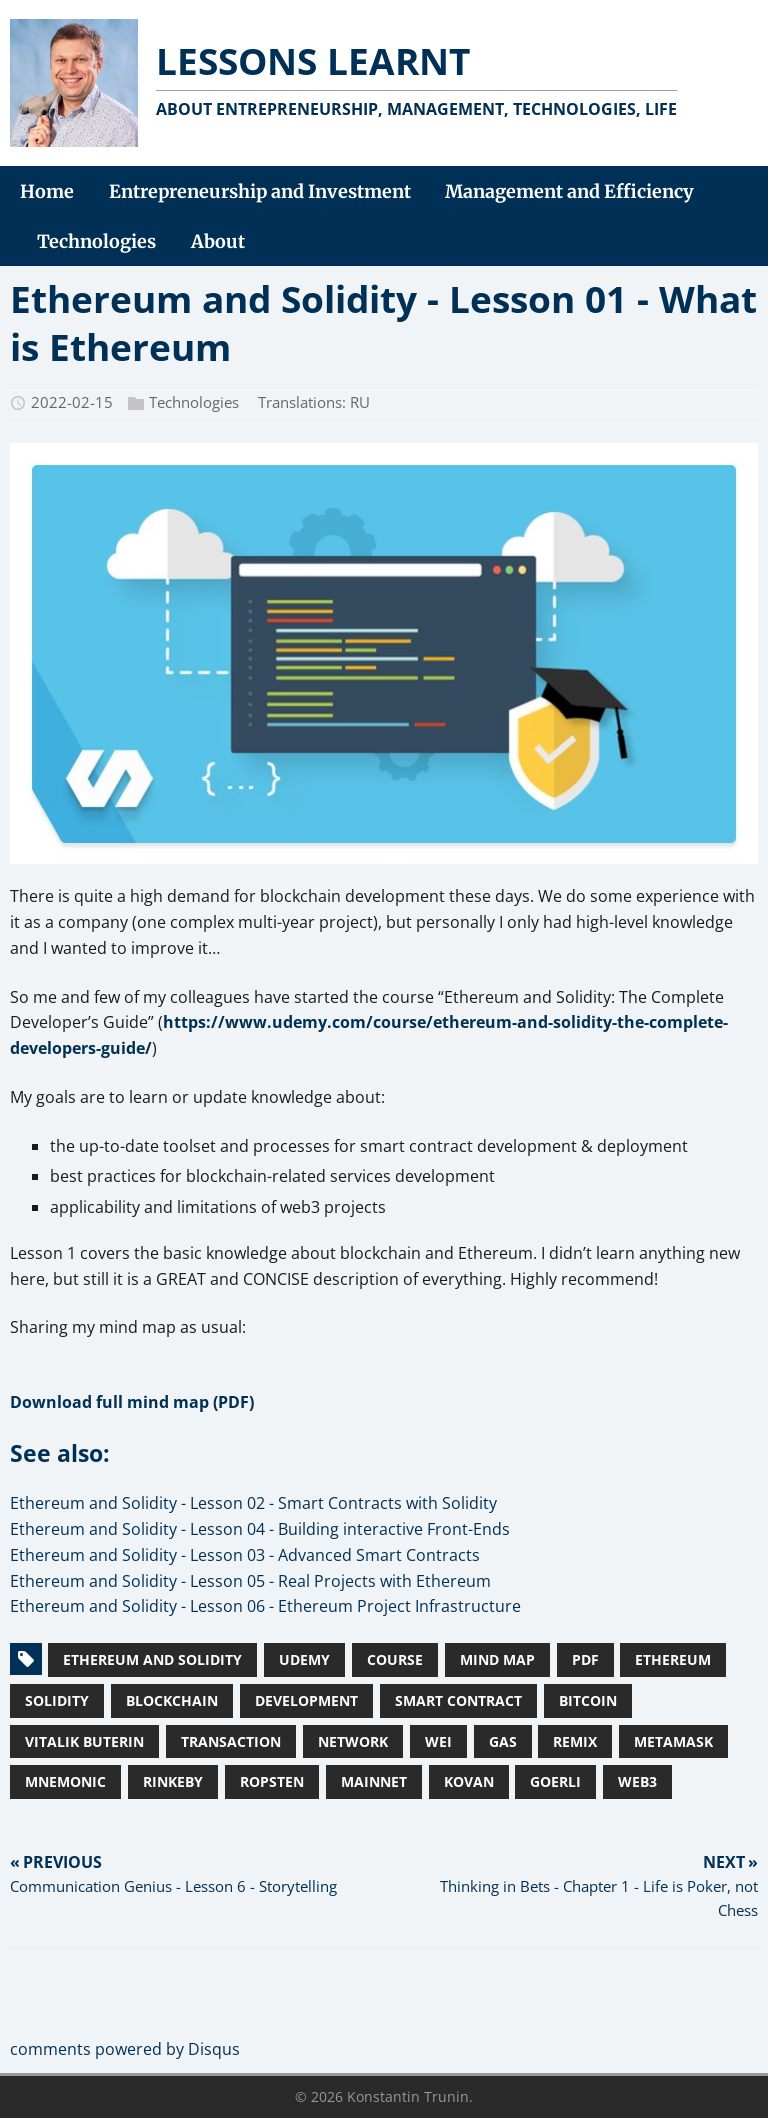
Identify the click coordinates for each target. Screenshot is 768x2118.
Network (353, 1741)
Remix (575, 1741)
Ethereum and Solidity (152, 1659)
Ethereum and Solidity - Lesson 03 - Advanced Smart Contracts (245, 1555)
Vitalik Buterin (84, 1741)
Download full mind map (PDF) (132, 1402)
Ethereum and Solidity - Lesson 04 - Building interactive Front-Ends (260, 1529)
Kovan (469, 1781)
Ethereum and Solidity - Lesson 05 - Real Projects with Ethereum (250, 1581)
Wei (438, 1741)
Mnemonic (65, 1781)
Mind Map (497, 1659)
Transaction (231, 1741)
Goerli (555, 1781)
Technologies (194, 402)
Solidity (57, 1700)
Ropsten (272, 1781)
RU (360, 402)
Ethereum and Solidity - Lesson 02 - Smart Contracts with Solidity (253, 1503)
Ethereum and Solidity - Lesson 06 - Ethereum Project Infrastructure (265, 1606)
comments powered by (125, 2049)
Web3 (637, 1781)
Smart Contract (458, 1700)
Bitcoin (588, 1700)
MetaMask (673, 1741)
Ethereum (673, 1659)
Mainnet (374, 1781)
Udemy (304, 1659)
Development (306, 1700)
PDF (585, 1659)
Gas (503, 1741)
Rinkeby (173, 1781)
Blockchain (172, 1700)
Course (395, 1659)
